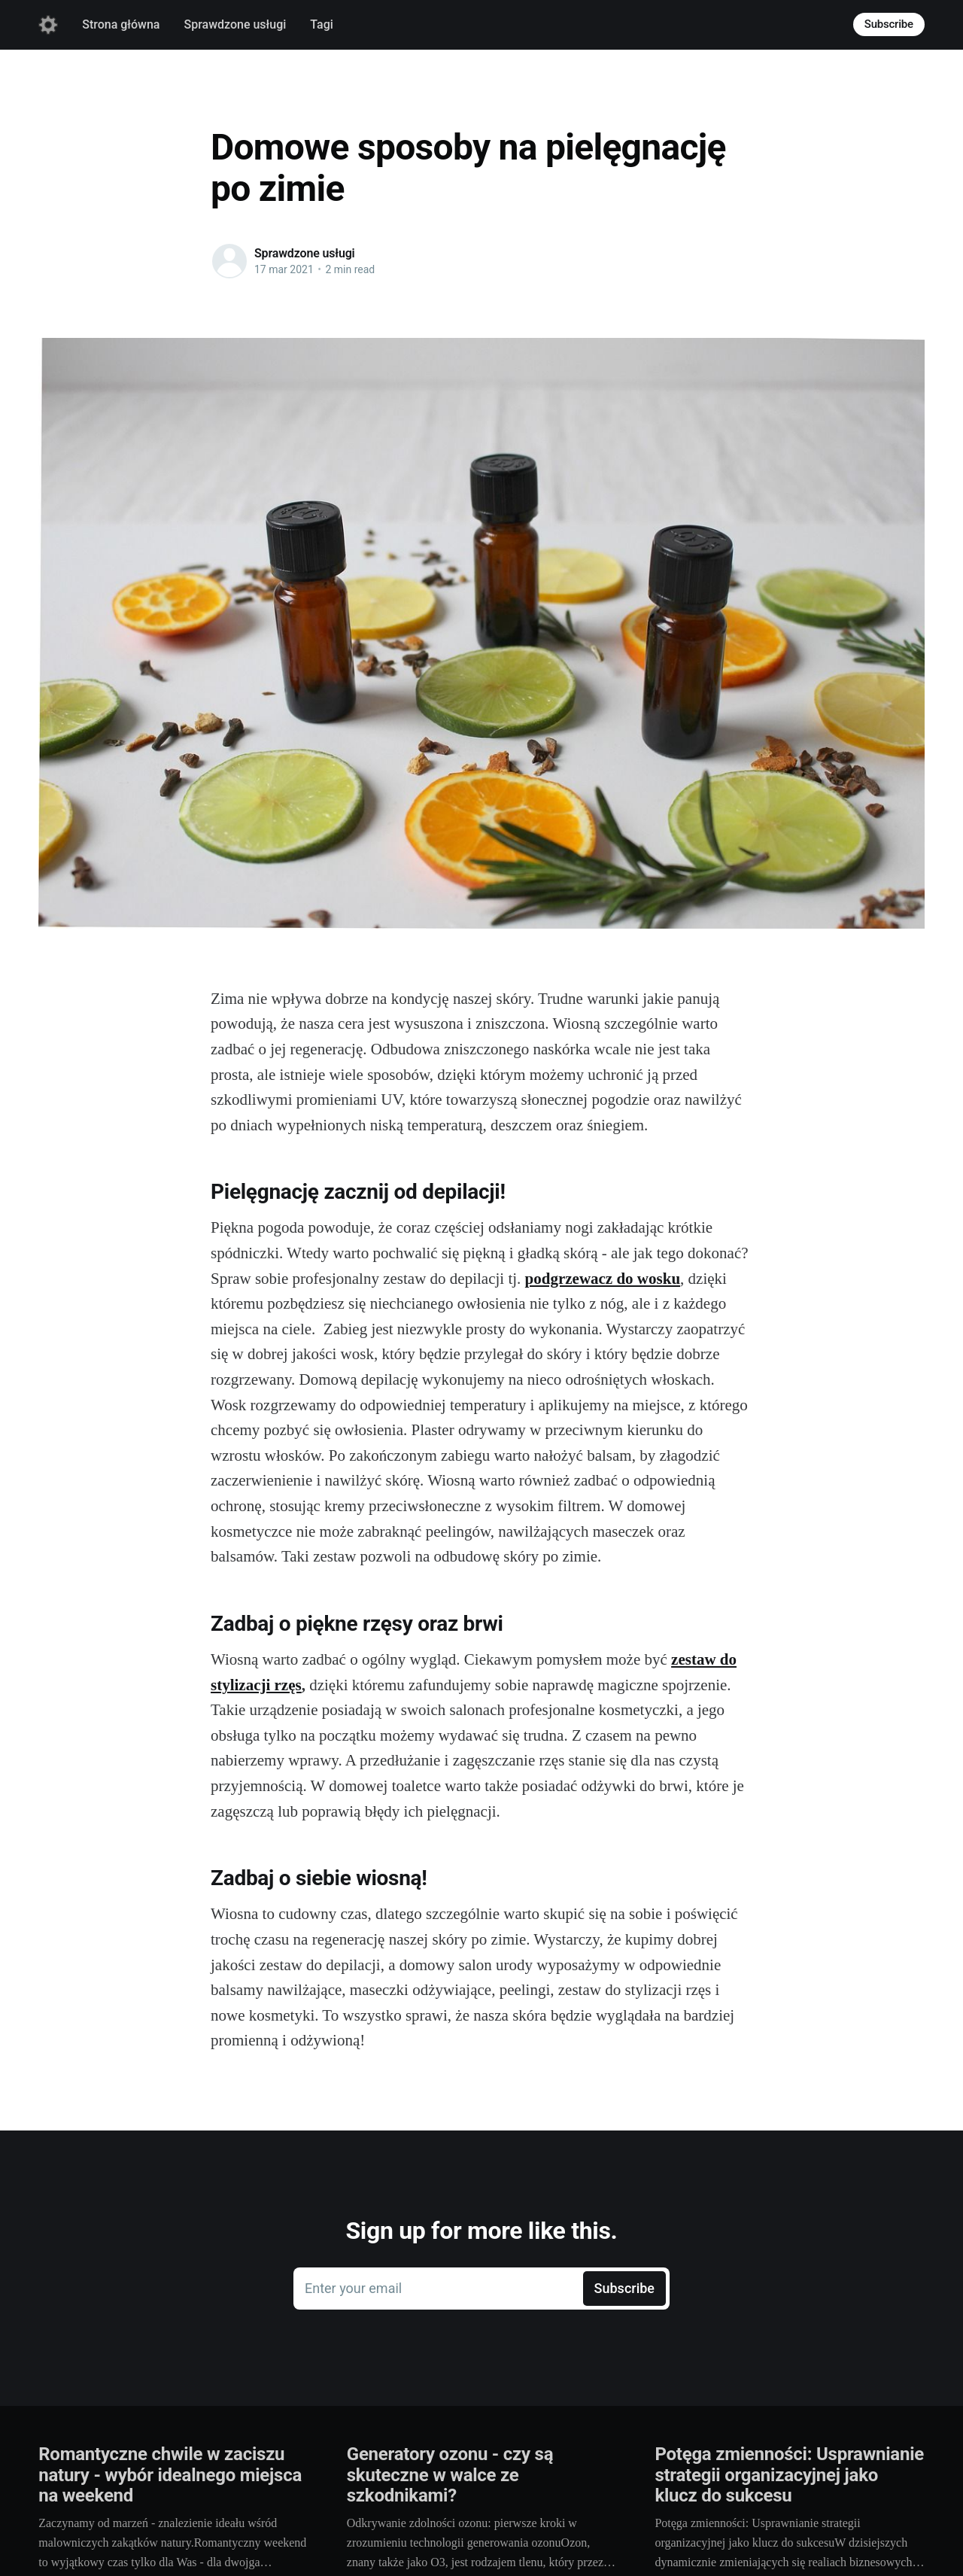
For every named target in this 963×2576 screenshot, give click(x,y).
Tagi (321, 24)
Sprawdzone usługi (235, 24)
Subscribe (888, 24)
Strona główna (120, 24)
